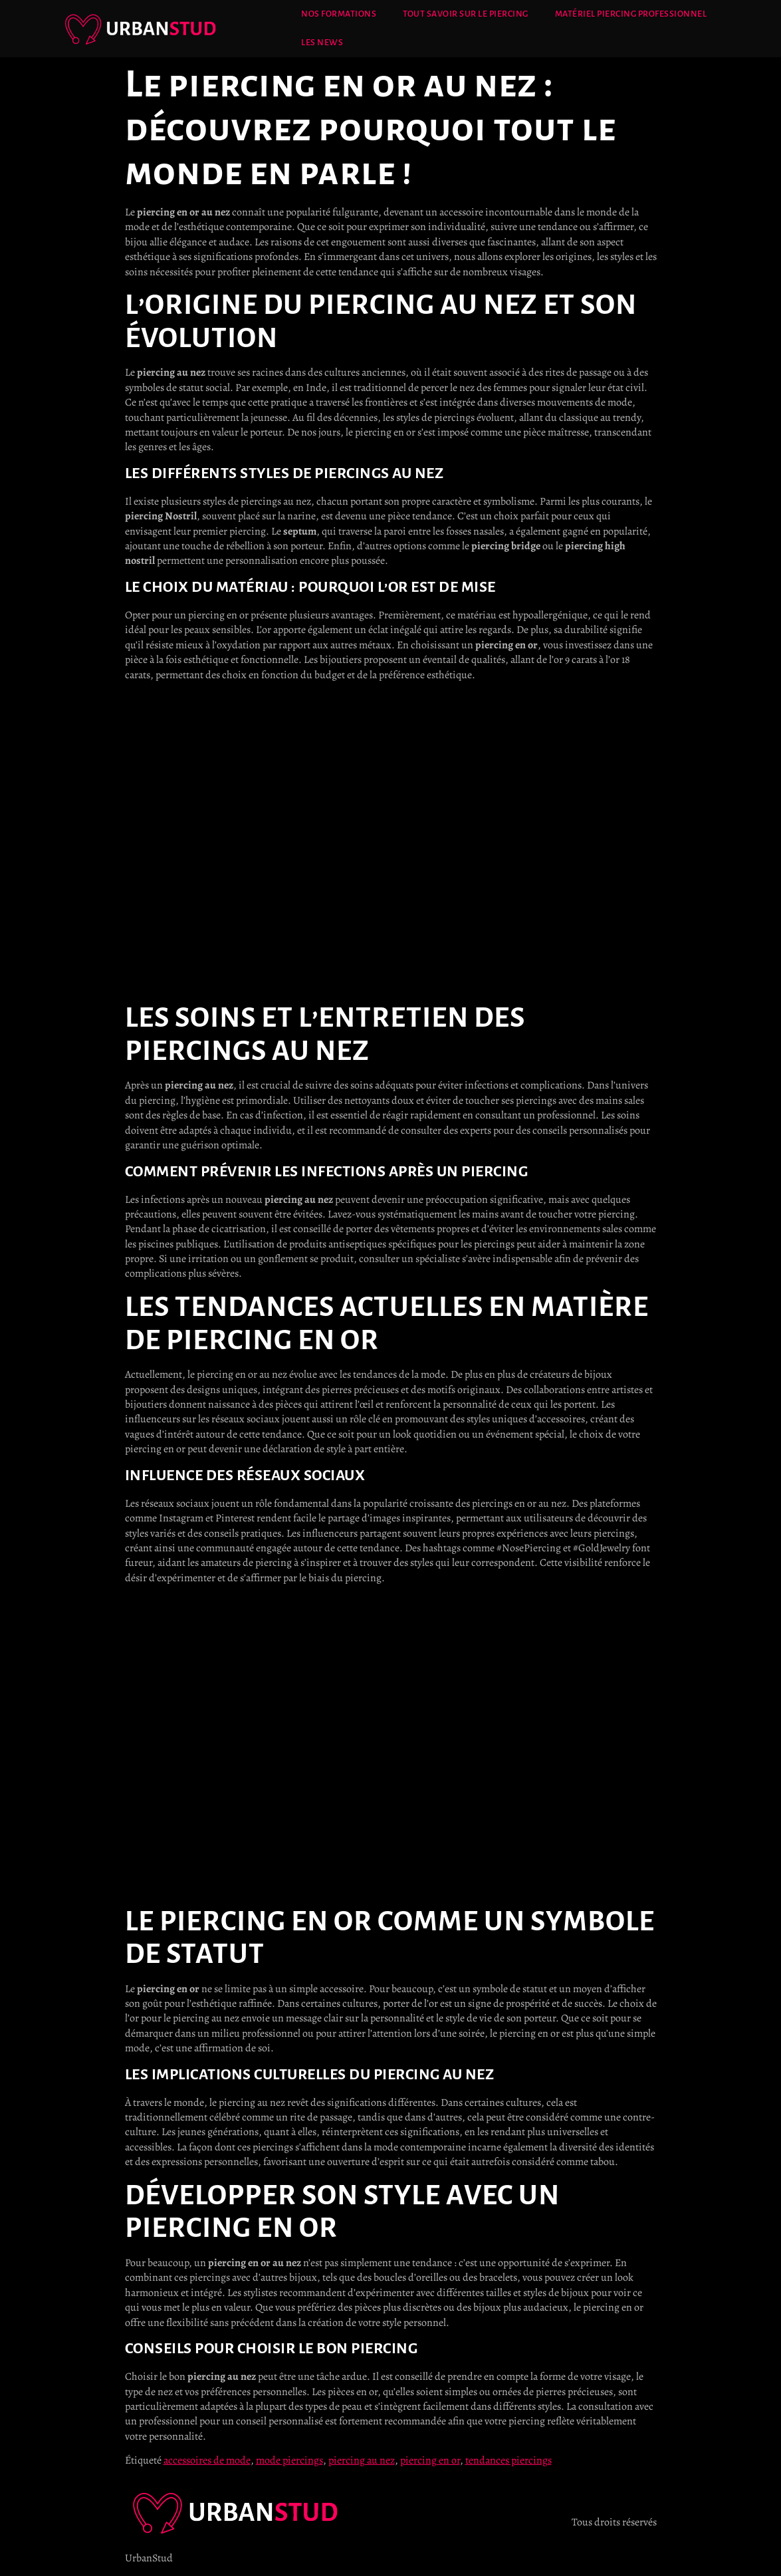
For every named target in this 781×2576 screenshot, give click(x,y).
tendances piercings (508, 2460)
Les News (322, 42)
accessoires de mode (207, 2460)
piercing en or (430, 2460)
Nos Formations (338, 14)
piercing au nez (361, 2460)
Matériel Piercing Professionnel (631, 14)
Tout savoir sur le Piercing (465, 14)
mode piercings (289, 2460)
